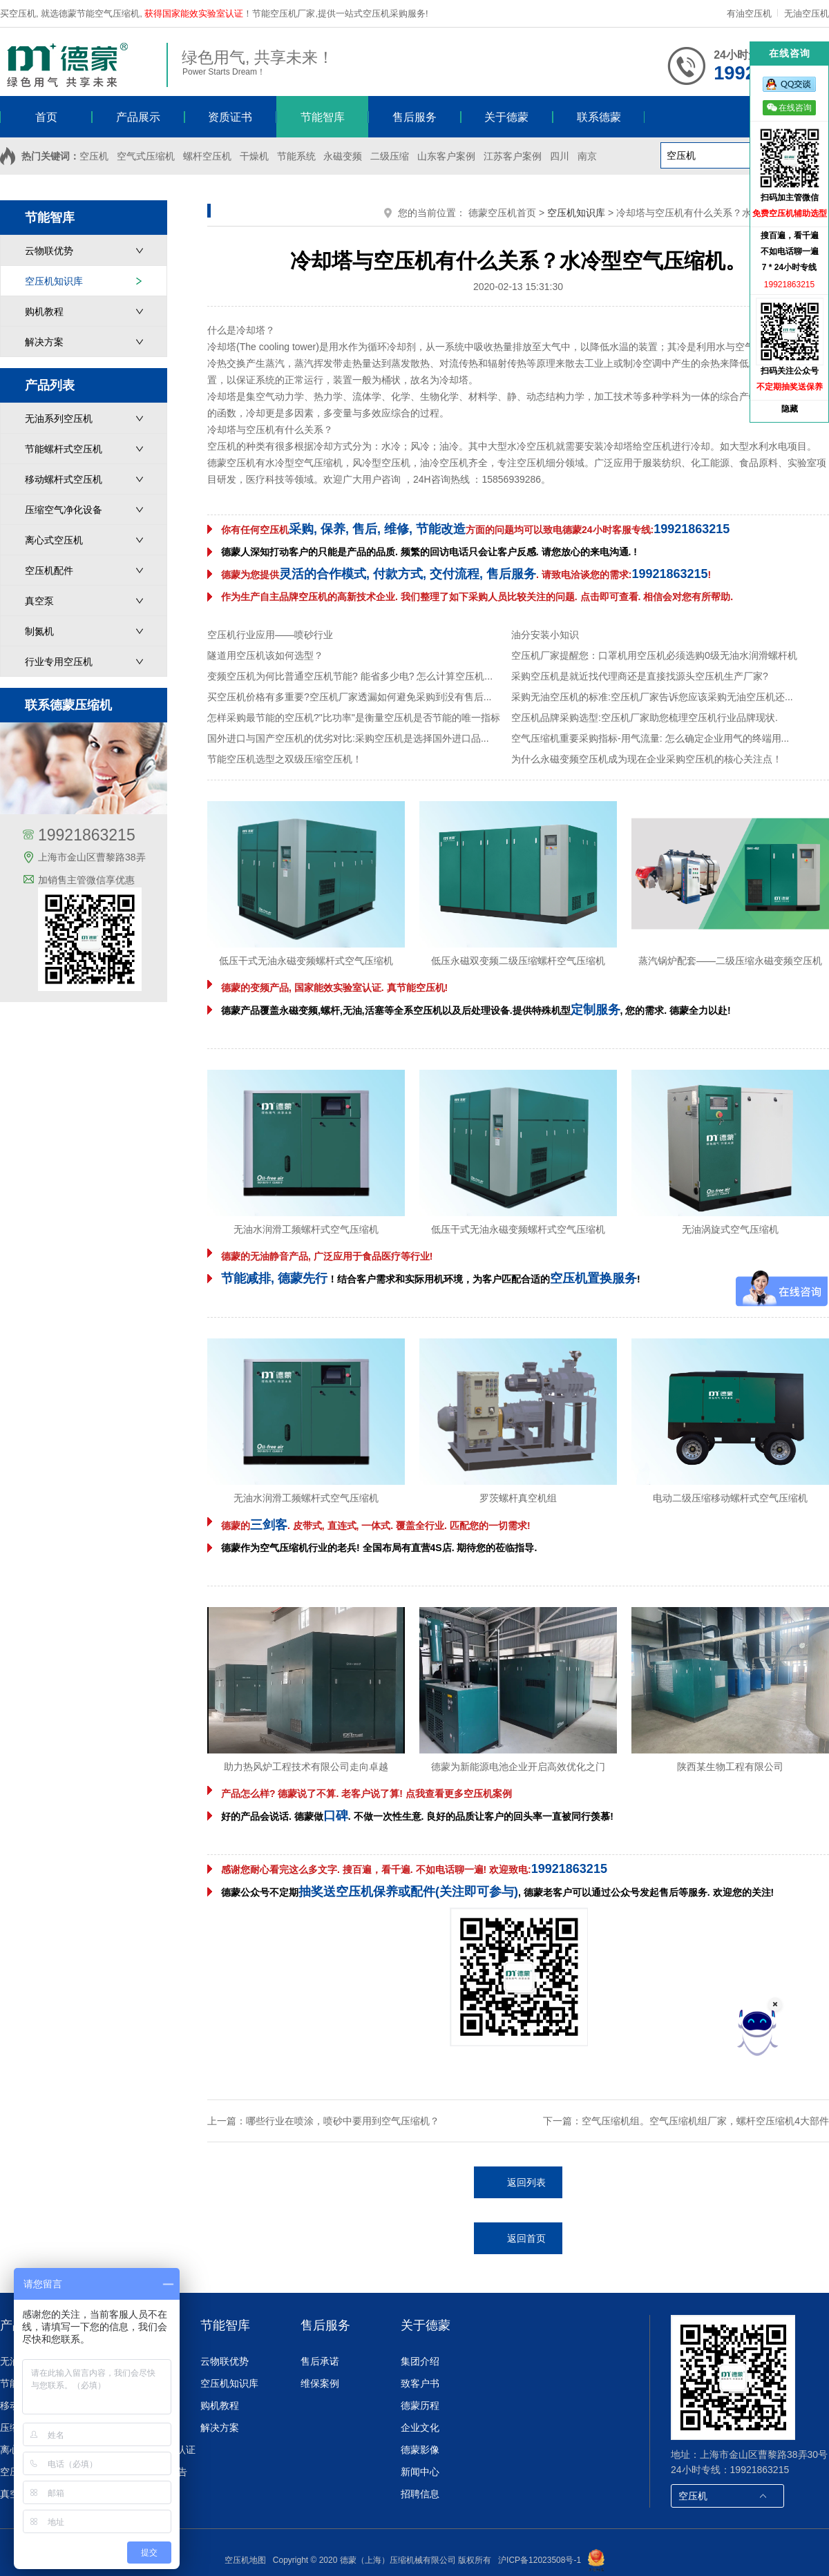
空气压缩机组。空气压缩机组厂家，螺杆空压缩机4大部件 (705, 2120)
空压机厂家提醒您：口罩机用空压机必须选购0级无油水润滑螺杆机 (654, 655)
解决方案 (44, 341)
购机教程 (44, 311)
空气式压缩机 (146, 156)
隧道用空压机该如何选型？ (265, 655)
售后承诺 (320, 2361)
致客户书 (420, 2383)
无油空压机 (806, 13)
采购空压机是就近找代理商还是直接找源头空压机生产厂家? (639, 676)
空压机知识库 (54, 281)
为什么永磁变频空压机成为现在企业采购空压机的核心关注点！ (646, 759)
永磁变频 (342, 156)
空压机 (93, 156)
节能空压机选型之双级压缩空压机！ (284, 759)
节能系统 (296, 156)
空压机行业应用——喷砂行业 (270, 634)
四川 (559, 156)
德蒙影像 (420, 2449)
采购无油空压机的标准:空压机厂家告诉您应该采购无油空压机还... (652, 696)
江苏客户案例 (513, 156)
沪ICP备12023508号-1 (539, 2560)
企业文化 (420, 2427)
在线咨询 (789, 107)
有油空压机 (750, 13)
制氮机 (39, 631)
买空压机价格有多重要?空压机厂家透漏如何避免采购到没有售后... (349, 696)
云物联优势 (49, 250)
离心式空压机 (54, 540)
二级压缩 (389, 156)
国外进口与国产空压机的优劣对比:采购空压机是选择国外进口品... (348, 738)
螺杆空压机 (207, 156)
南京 (587, 156)
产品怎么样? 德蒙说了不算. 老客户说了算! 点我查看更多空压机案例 (366, 1793)
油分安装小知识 (545, 634)
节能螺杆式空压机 (63, 448)
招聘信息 (420, 2493)
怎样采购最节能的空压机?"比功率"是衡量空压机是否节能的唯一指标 (353, 717)
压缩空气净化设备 (63, 509)
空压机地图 (245, 2560)
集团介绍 (420, 2361)
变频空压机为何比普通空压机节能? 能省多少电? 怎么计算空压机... (350, 676)
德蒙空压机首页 (502, 212)
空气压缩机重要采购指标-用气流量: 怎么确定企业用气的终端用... (650, 738)
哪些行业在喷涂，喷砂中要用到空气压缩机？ (342, 2120)
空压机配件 (49, 570)
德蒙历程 (420, 2405)
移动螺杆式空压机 (63, 479)
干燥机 (254, 156)
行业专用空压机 (59, 661)
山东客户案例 (446, 156)
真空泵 (39, 600)
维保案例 (320, 2383)
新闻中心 (420, 2471)
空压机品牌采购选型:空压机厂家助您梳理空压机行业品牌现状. (644, 717)
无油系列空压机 (59, 418)
